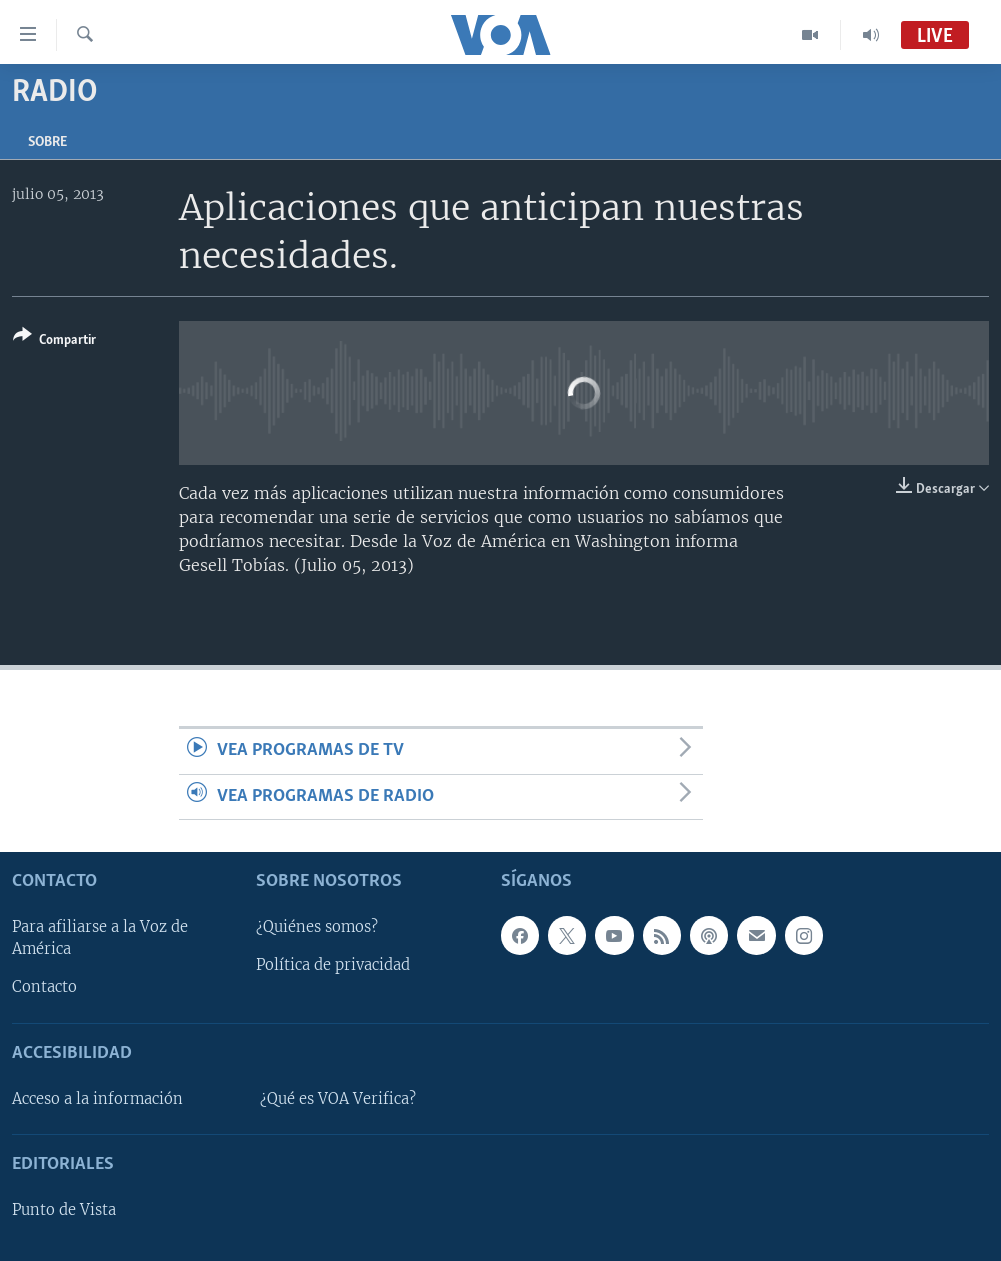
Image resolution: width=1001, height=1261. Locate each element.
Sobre (47, 142)
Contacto (44, 987)
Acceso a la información (97, 1099)
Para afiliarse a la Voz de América (100, 938)
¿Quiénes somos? (317, 927)
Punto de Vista (64, 1210)
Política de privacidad (333, 965)
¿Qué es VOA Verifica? (338, 1099)
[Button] (54, 341)
